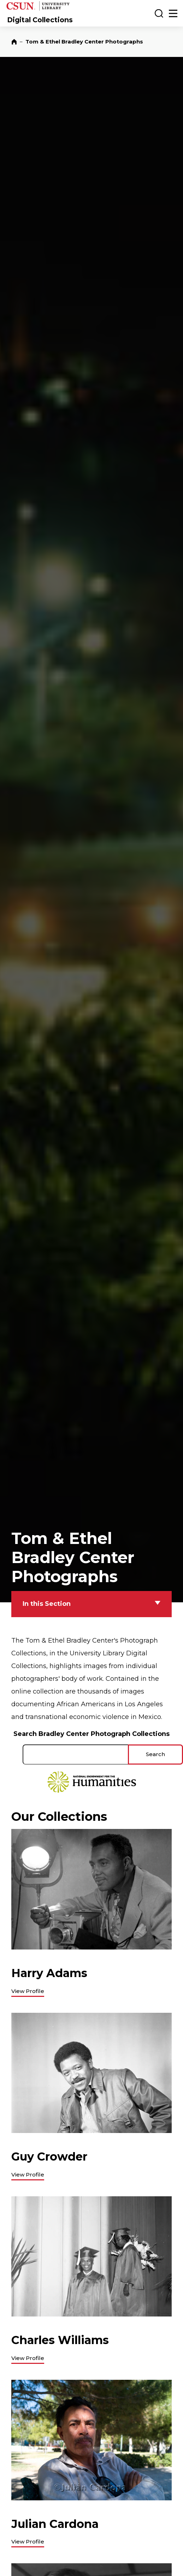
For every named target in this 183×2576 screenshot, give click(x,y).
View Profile (27, 1991)
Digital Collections (40, 20)
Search (155, 1754)
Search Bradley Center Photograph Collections (91, 1734)
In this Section (47, 1604)
